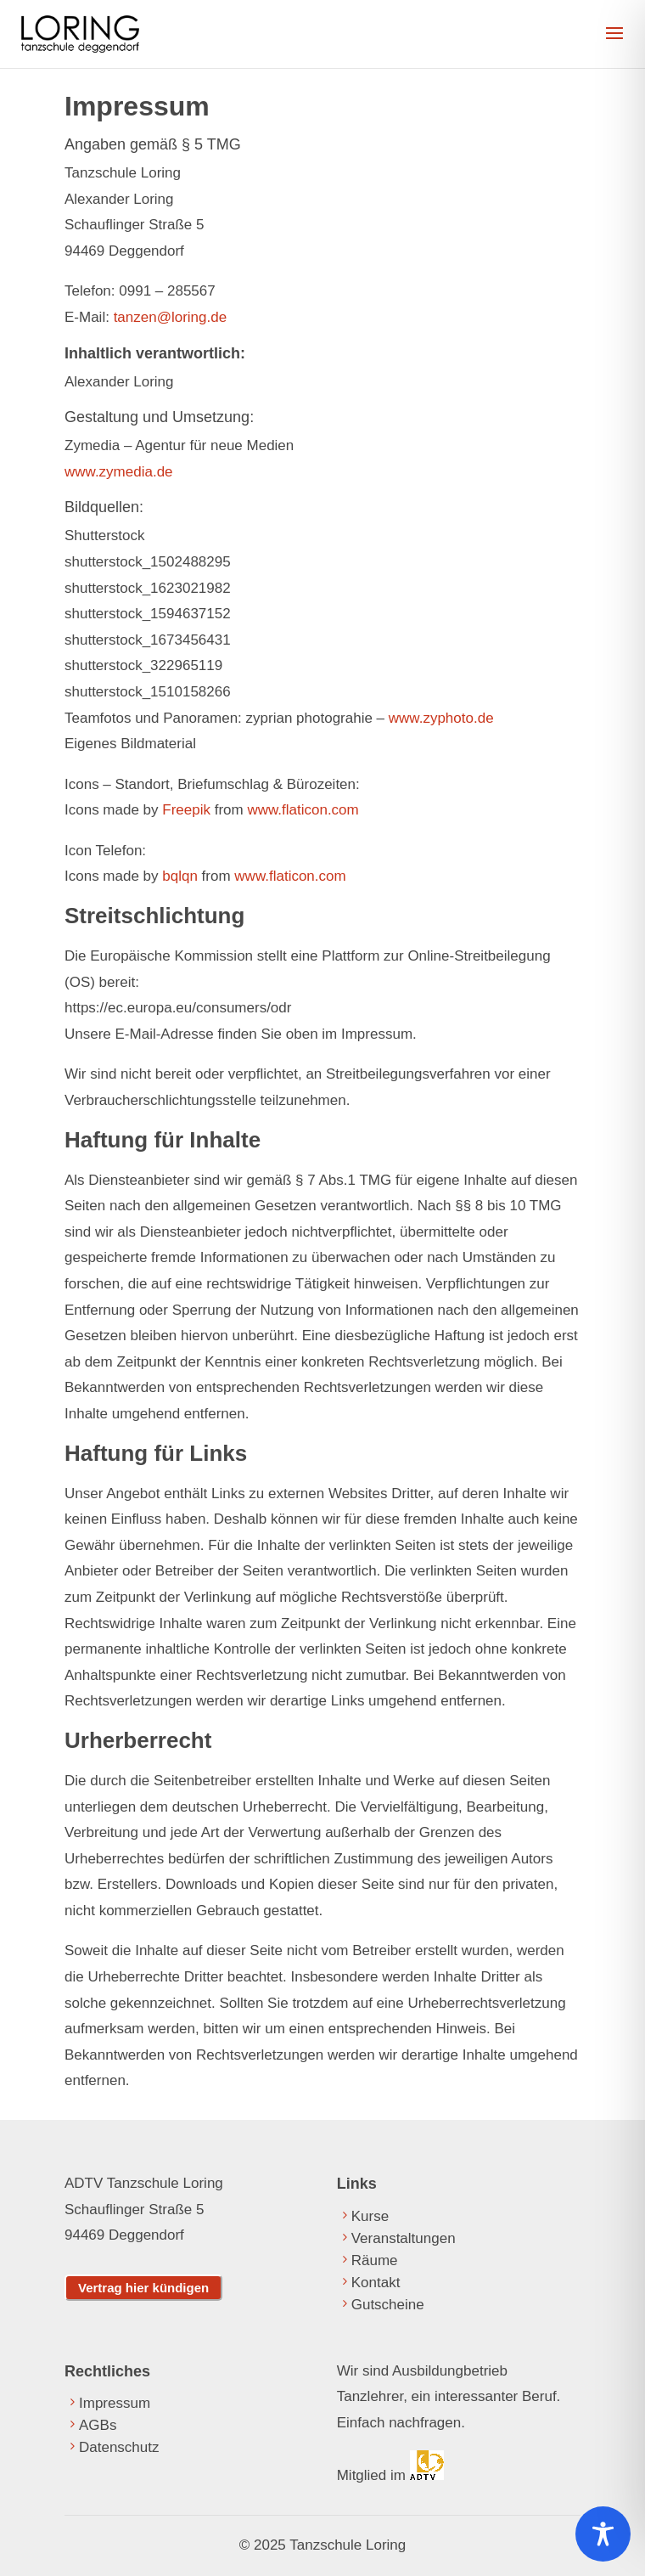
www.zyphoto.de (441, 718)
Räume (374, 2260)
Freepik (186, 810)
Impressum (114, 2403)
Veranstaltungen (403, 2238)
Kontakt (376, 2282)
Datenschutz (119, 2447)
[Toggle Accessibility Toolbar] (603, 2534)
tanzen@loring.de (170, 317)
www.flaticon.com (302, 810)
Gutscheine (387, 2305)
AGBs (97, 2425)
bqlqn (180, 876)
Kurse (370, 2216)
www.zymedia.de (118, 472)
